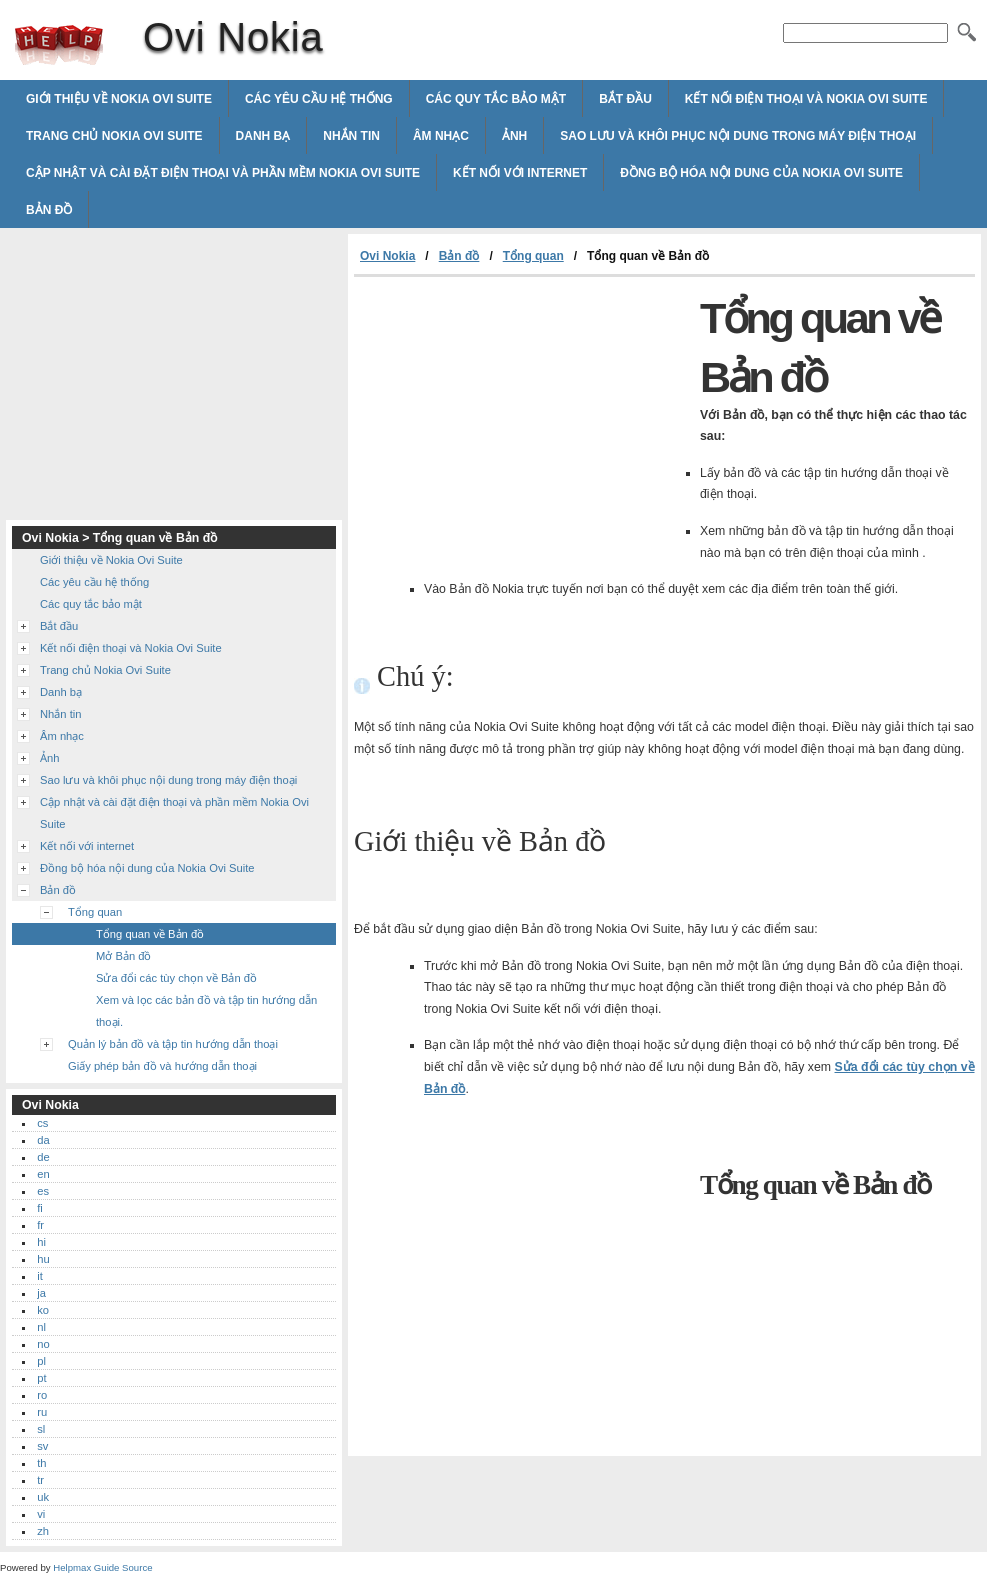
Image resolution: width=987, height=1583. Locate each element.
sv (42, 1446)
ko (43, 1310)
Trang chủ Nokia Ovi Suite (114, 136)
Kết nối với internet (520, 173)
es (43, 1191)
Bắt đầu (625, 99)
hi (41, 1242)
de (43, 1157)
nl (41, 1327)
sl (41, 1429)
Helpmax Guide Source (102, 1567)
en (43, 1174)
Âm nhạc (441, 136)
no (43, 1344)
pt (41, 1378)
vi (41, 1514)
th (41, 1463)
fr (40, 1225)
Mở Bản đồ (123, 956)
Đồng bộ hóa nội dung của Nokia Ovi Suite (761, 173)
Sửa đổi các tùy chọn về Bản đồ (176, 978)
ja (41, 1293)
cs (42, 1123)
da (43, 1140)
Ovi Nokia (59, 45)
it (40, 1276)
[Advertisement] (522, 427)
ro (42, 1395)
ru (42, 1412)
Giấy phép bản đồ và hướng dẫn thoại (162, 1066)
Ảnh (514, 136)
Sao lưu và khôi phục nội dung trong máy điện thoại (738, 136)
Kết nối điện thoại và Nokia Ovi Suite (806, 99)
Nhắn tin (351, 136)
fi (40, 1208)
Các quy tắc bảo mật (496, 99)
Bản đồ (49, 210)
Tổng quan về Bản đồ (150, 934)
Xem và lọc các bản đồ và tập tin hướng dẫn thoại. (206, 1011)
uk (43, 1497)
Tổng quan (533, 256)
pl (41, 1361)
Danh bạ (263, 136)
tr (40, 1480)
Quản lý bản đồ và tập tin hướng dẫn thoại (173, 1044)
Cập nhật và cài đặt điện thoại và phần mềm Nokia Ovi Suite (223, 173)
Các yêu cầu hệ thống (319, 99)
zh (43, 1531)
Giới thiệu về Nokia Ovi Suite (119, 99)
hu (43, 1259)
